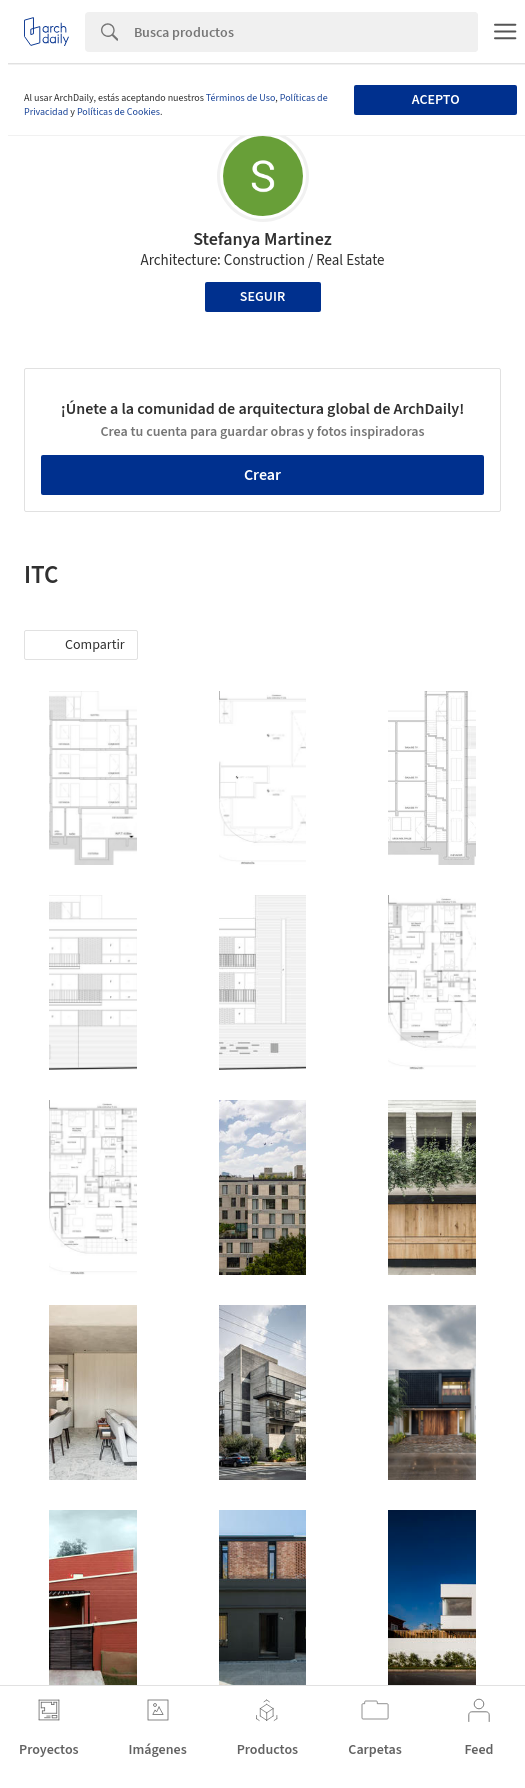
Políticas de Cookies (118, 112)
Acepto (436, 100)
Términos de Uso (240, 98)
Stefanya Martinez (262, 239)
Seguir (262, 297)
